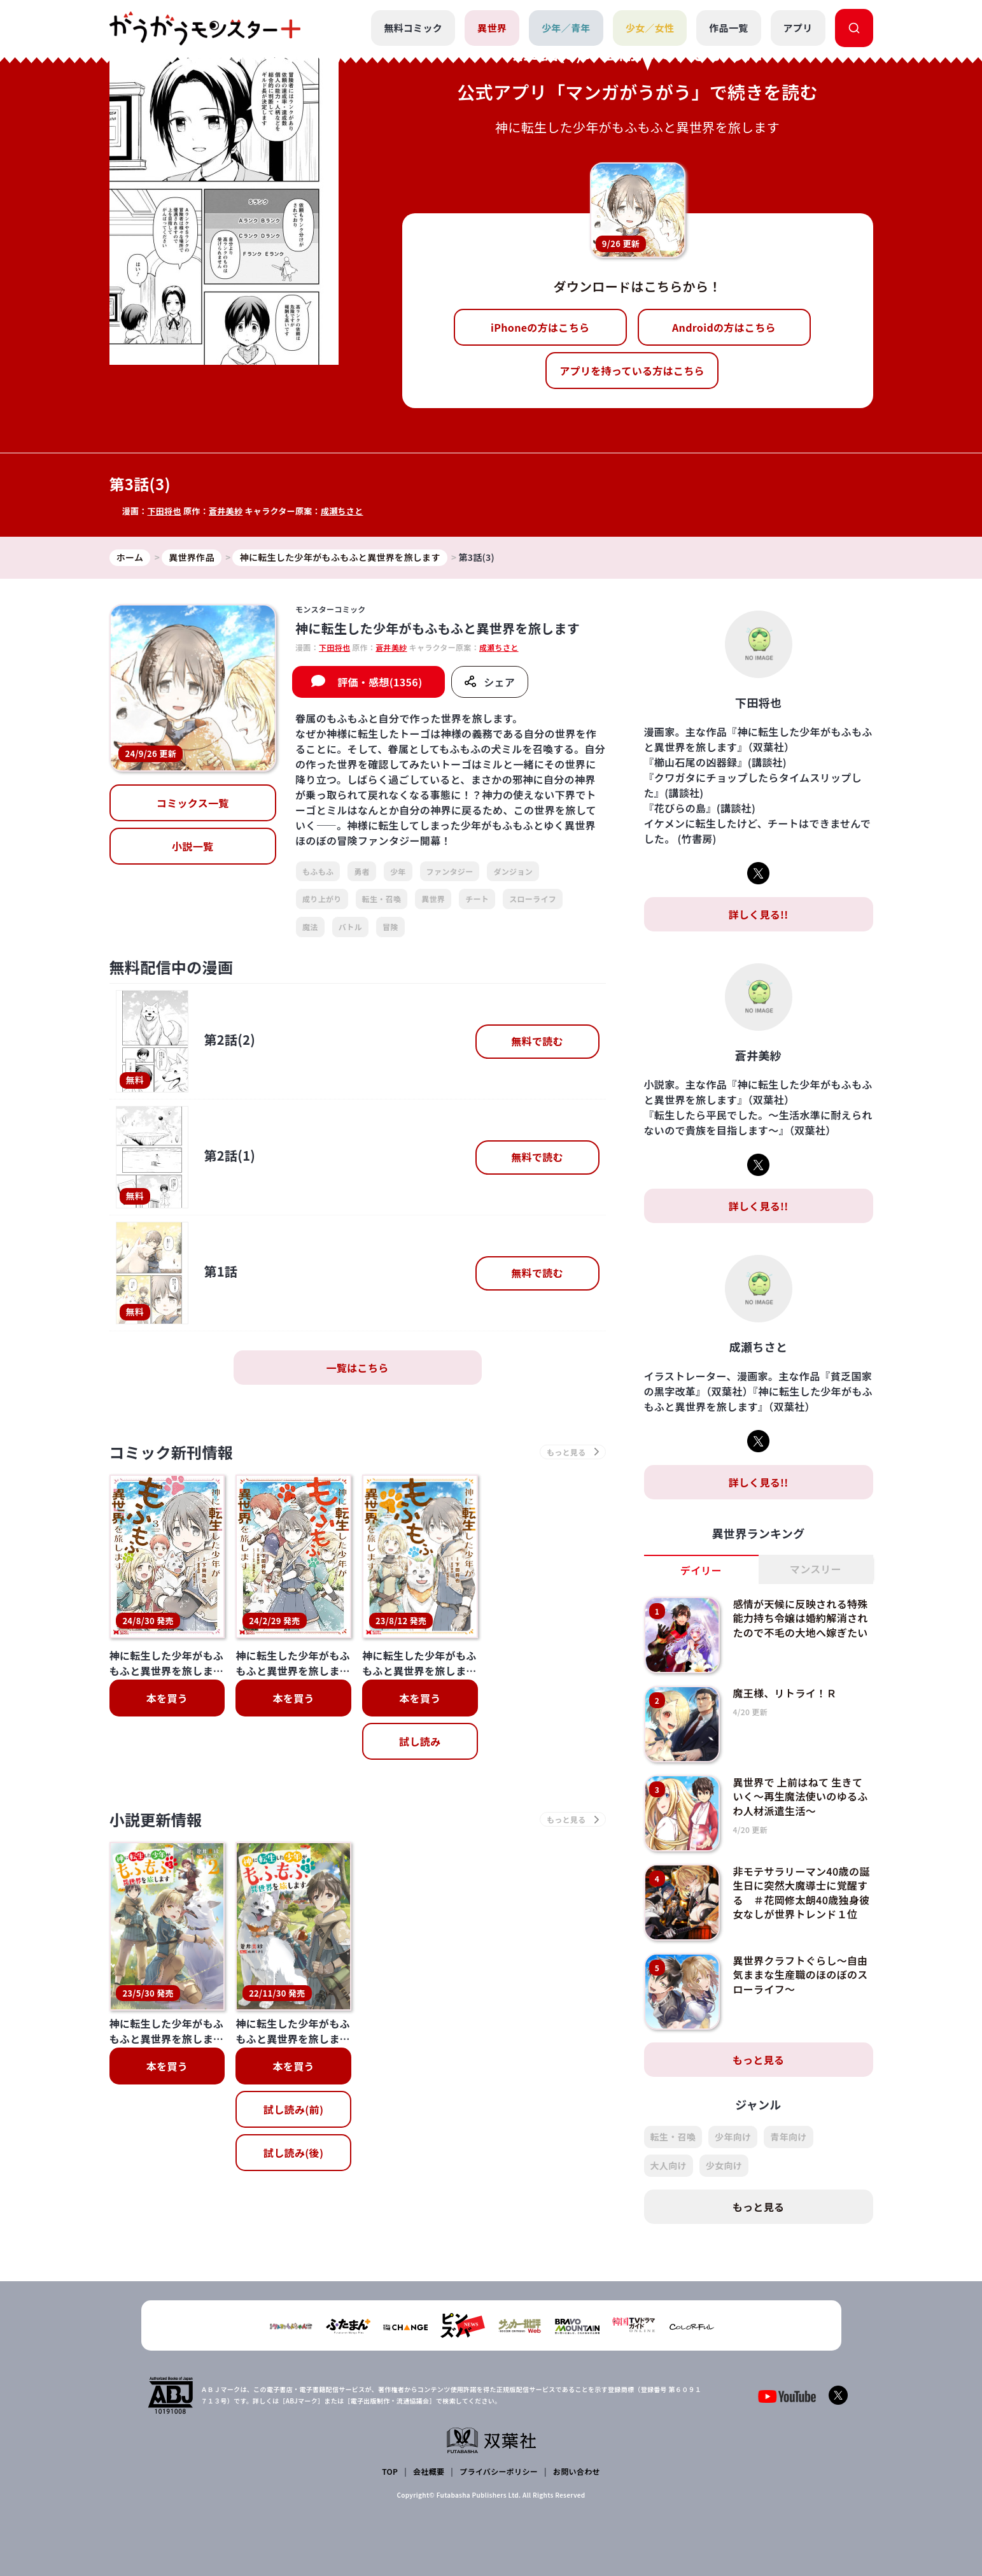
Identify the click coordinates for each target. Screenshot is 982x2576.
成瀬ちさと (342, 511)
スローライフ (532, 898)
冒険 (390, 926)
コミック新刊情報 (171, 1452)
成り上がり (322, 898)
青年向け (788, 2136)
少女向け (724, 2165)
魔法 (310, 926)
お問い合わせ (576, 2471)
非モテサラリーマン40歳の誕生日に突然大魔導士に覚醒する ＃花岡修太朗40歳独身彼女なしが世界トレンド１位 (801, 1892)
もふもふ (317, 871)
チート (477, 898)
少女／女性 (650, 27)
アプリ (798, 27)
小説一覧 (192, 846)
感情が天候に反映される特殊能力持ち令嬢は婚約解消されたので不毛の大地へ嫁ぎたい (800, 1618)
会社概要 (428, 2471)
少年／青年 (566, 27)
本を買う (167, 1698)
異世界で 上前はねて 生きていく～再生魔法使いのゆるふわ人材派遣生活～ (800, 1796)
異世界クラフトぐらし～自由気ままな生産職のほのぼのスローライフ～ (800, 1975)
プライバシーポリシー (498, 2471)
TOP (390, 2471)
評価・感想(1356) (379, 682)
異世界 (492, 27)
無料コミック (413, 27)
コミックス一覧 (193, 802)
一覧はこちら (357, 1367)
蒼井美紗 (225, 511)
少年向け (733, 2136)
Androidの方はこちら (724, 327)
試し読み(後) (293, 2023)
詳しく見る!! (758, 914)
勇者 (362, 871)
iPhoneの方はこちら (540, 327)
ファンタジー (449, 871)
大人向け (668, 2165)
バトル (350, 926)
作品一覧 (728, 27)
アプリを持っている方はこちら (632, 370)
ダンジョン (513, 871)
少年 (398, 871)
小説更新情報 (155, 1819)
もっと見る (759, 2059)
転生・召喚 (382, 898)
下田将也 (164, 511)
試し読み (419, 1741)
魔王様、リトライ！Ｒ (784, 1693)
